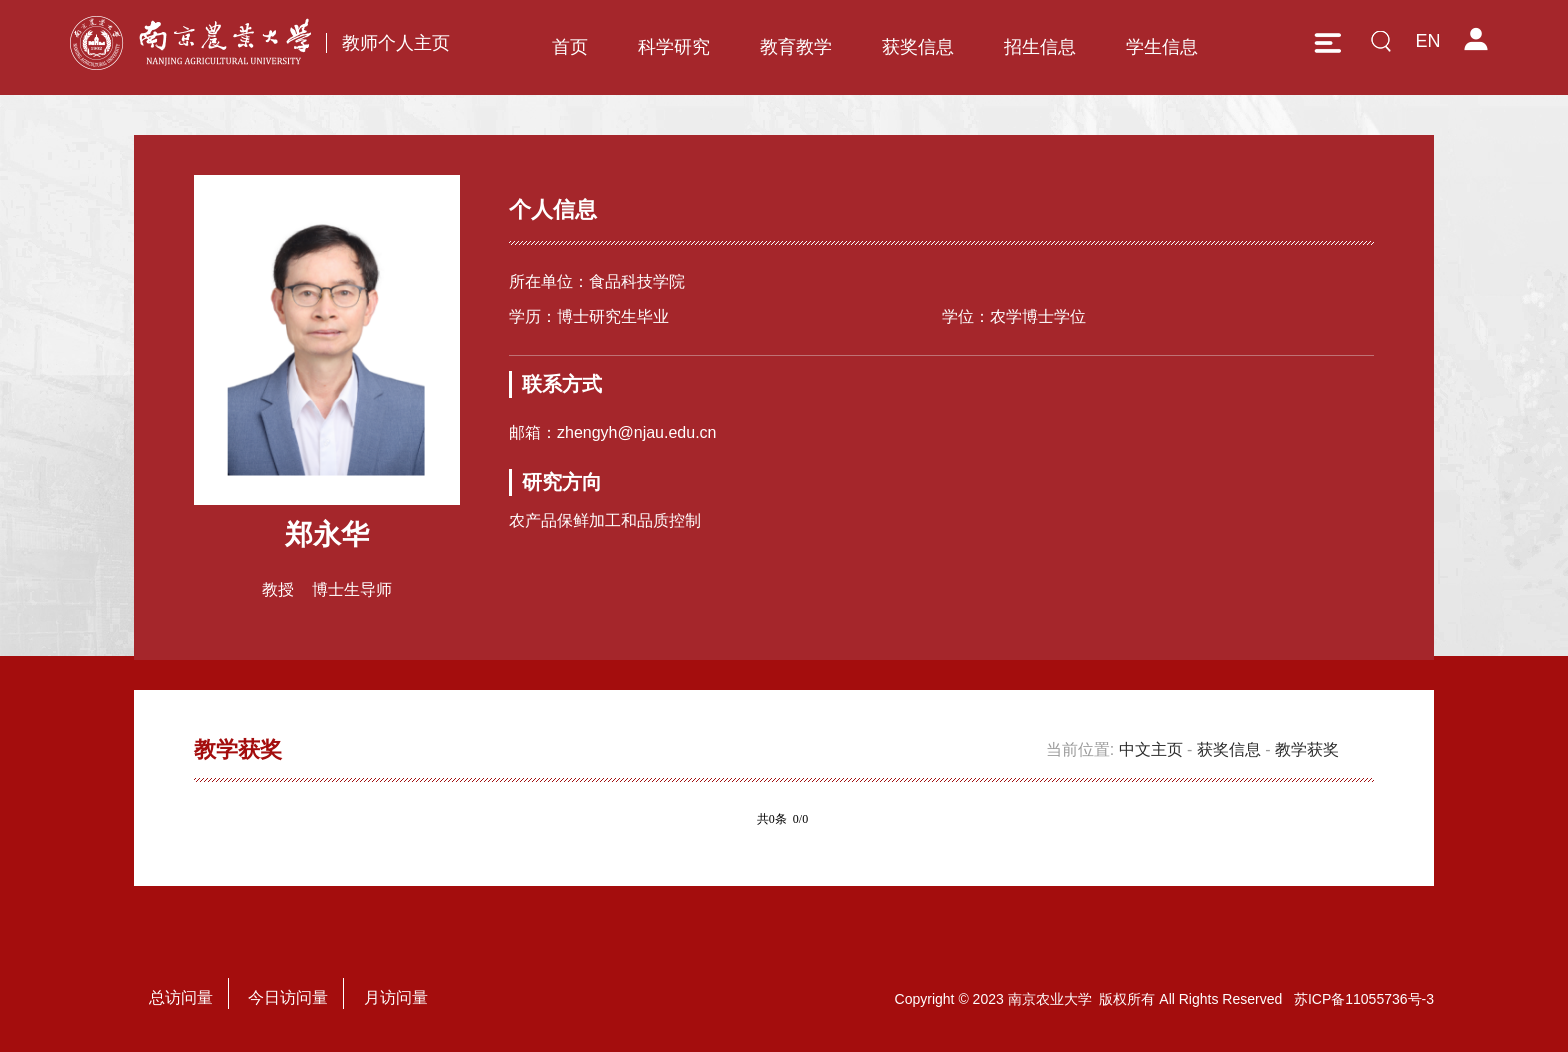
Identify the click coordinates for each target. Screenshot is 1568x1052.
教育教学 (796, 47)
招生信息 (1040, 47)
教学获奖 (1307, 749)
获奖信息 (918, 47)
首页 (570, 47)
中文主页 (1151, 749)
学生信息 (1162, 47)
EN (1427, 41)
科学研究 (674, 47)
